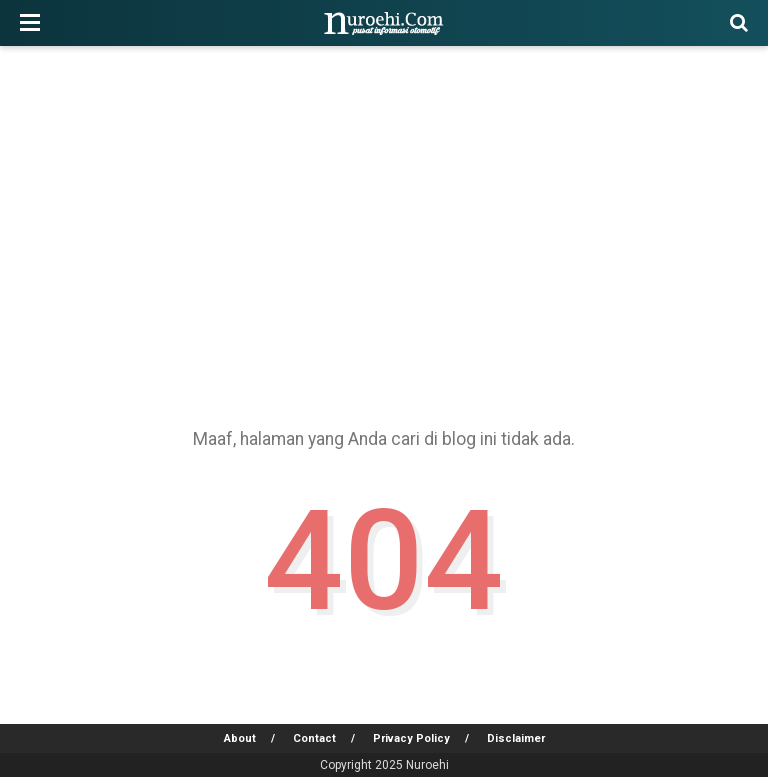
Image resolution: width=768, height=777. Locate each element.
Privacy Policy (411, 738)
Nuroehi (427, 765)
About (240, 738)
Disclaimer (516, 738)
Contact (314, 738)
